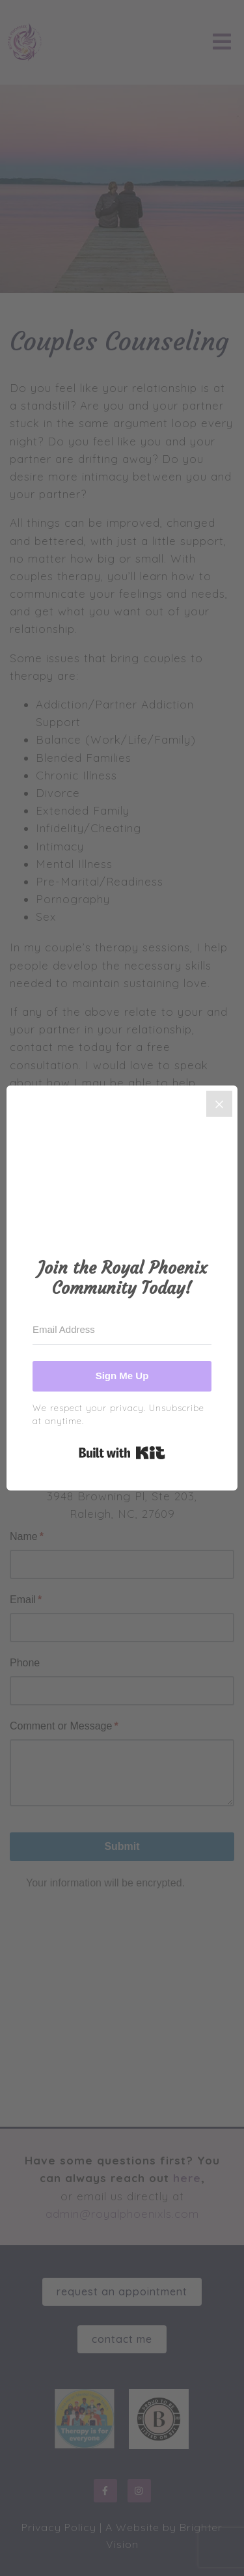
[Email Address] (122, 1330)
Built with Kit (122, 1452)
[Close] (219, 1104)
